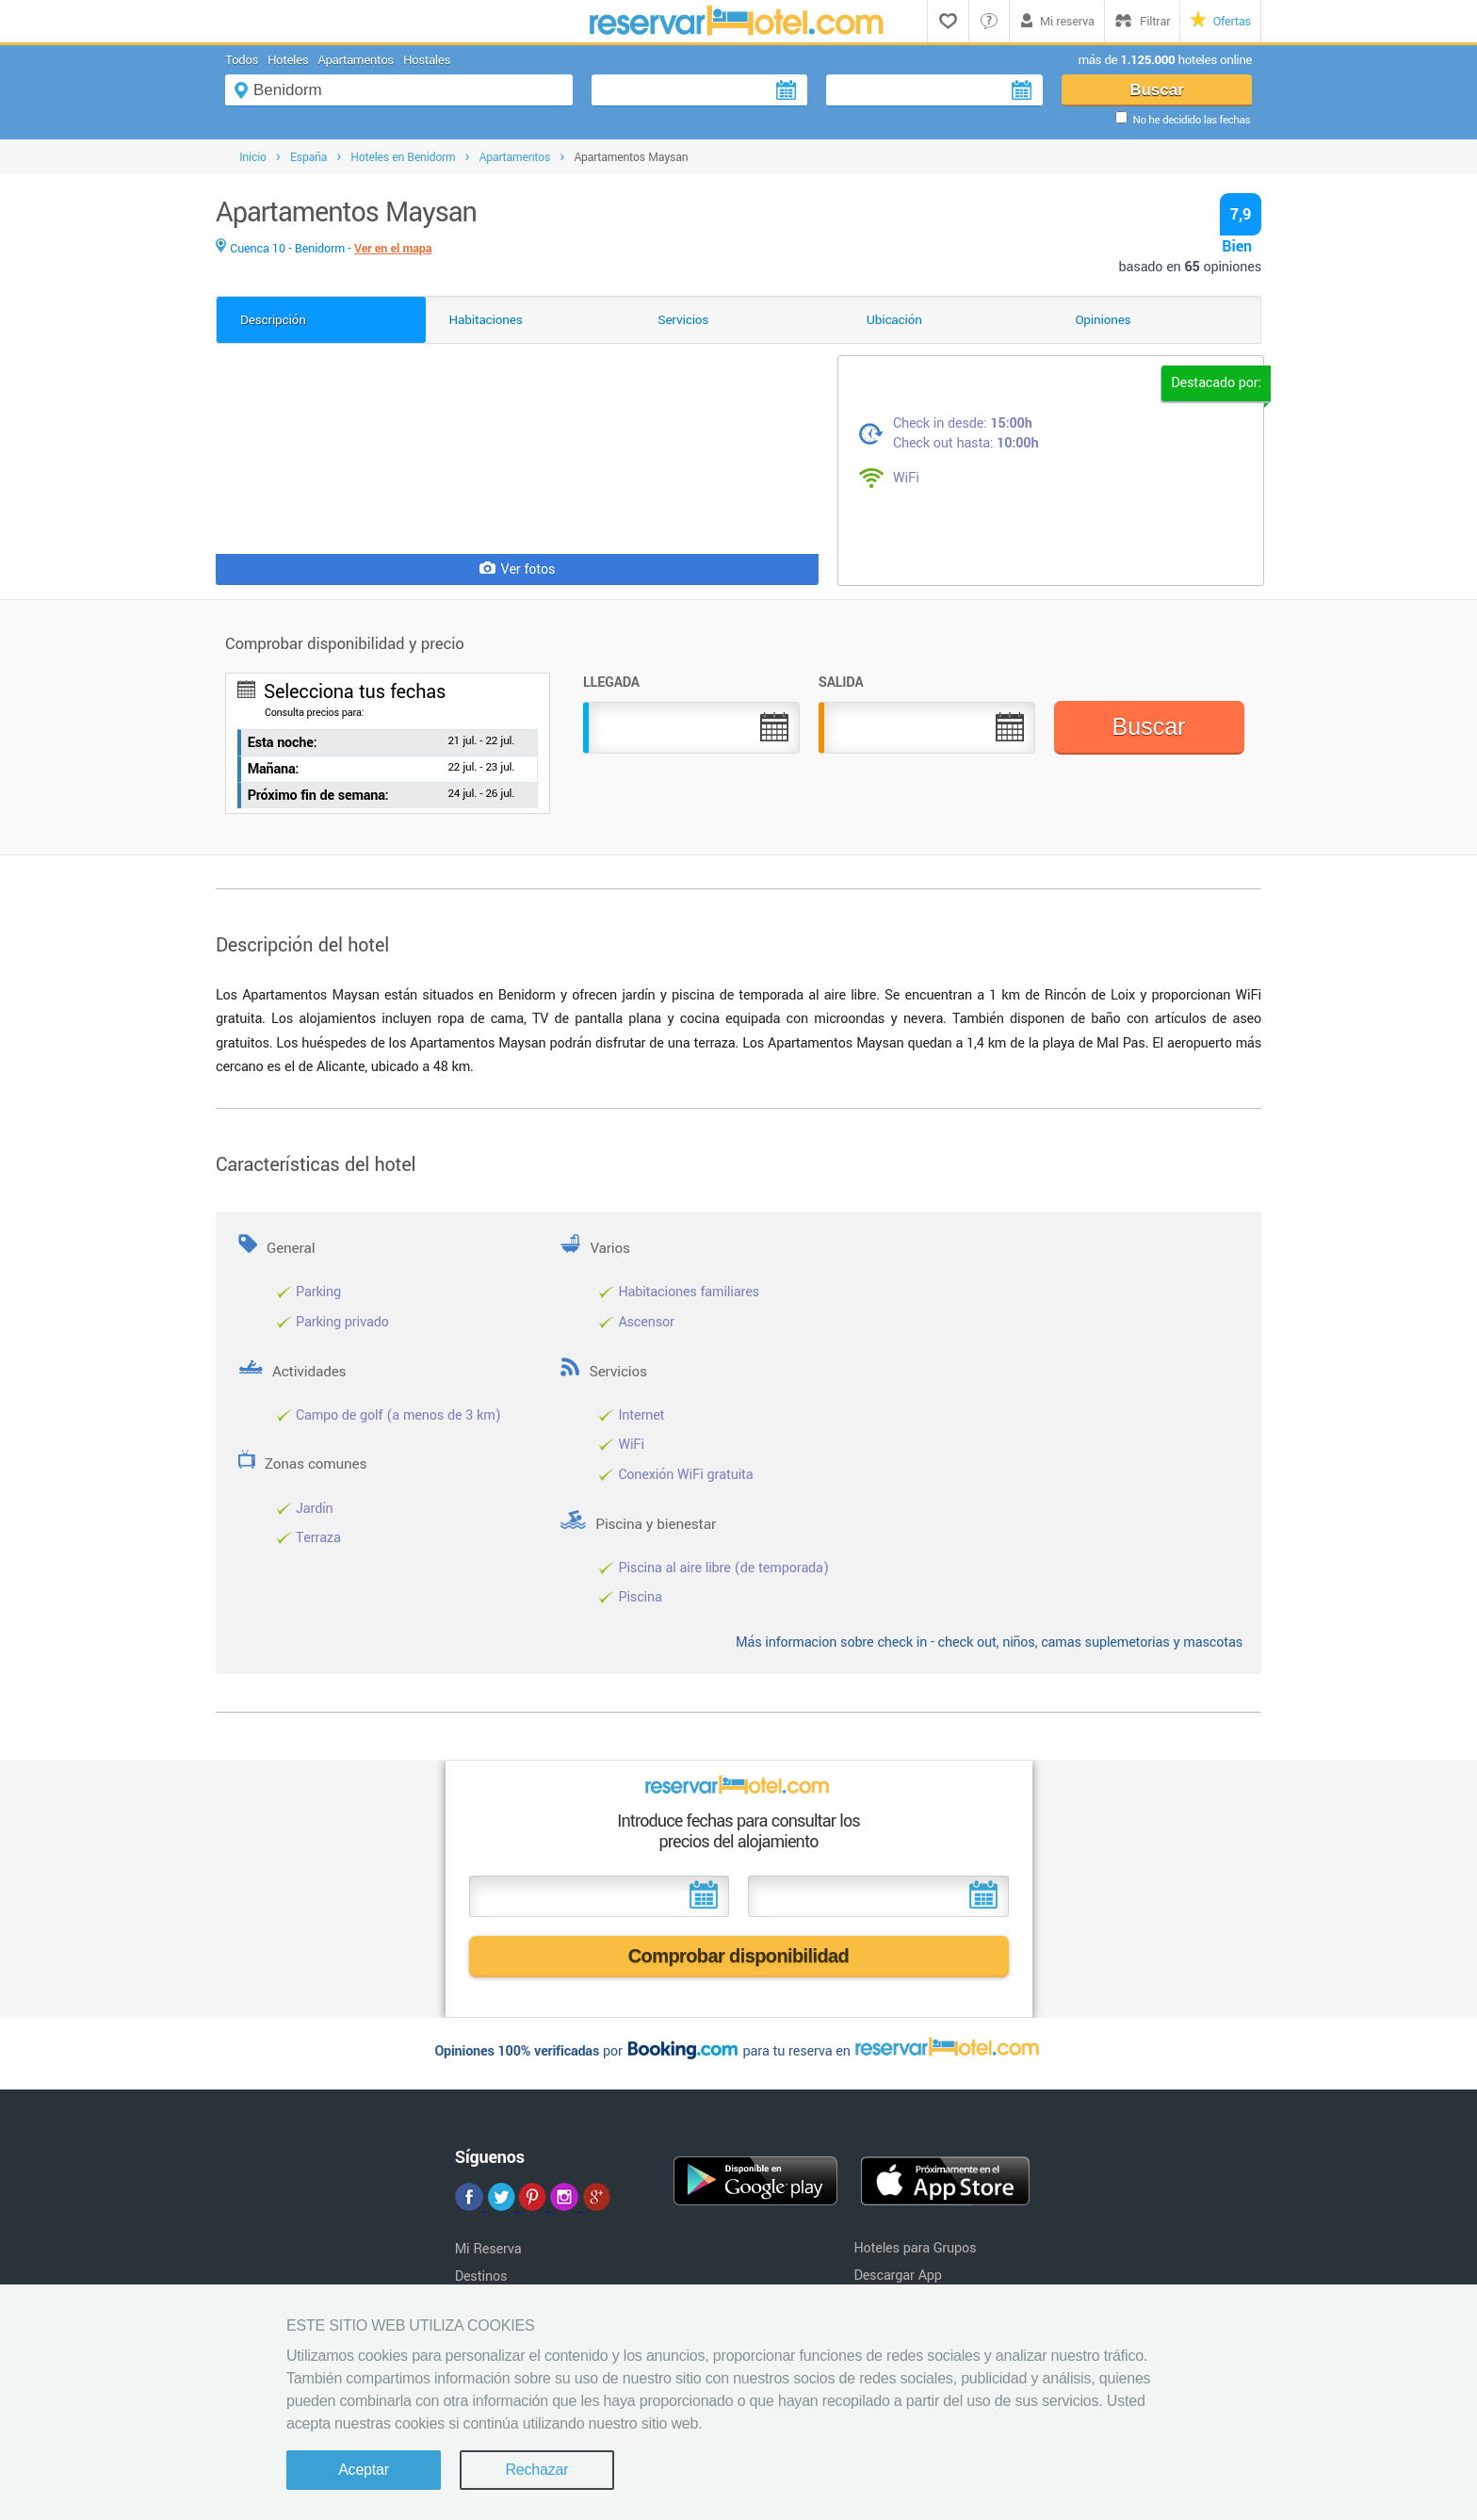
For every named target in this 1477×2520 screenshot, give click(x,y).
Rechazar (536, 2470)
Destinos (481, 2276)
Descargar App (897, 2275)
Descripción (273, 320)
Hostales (426, 60)
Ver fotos (517, 569)
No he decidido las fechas (1191, 120)
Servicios (682, 320)
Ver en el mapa (392, 248)
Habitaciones (486, 320)
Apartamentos (355, 60)
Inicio (253, 157)
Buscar (1156, 90)
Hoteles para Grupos (914, 2248)
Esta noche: (282, 743)
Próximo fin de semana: (318, 795)
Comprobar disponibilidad (739, 1955)
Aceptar (363, 2470)
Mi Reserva (488, 2249)
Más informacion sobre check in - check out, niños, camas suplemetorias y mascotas (989, 1642)
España (308, 157)
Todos (241, 60)
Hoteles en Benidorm (402, 157)
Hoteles (288, 60)
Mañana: (274, 769)
